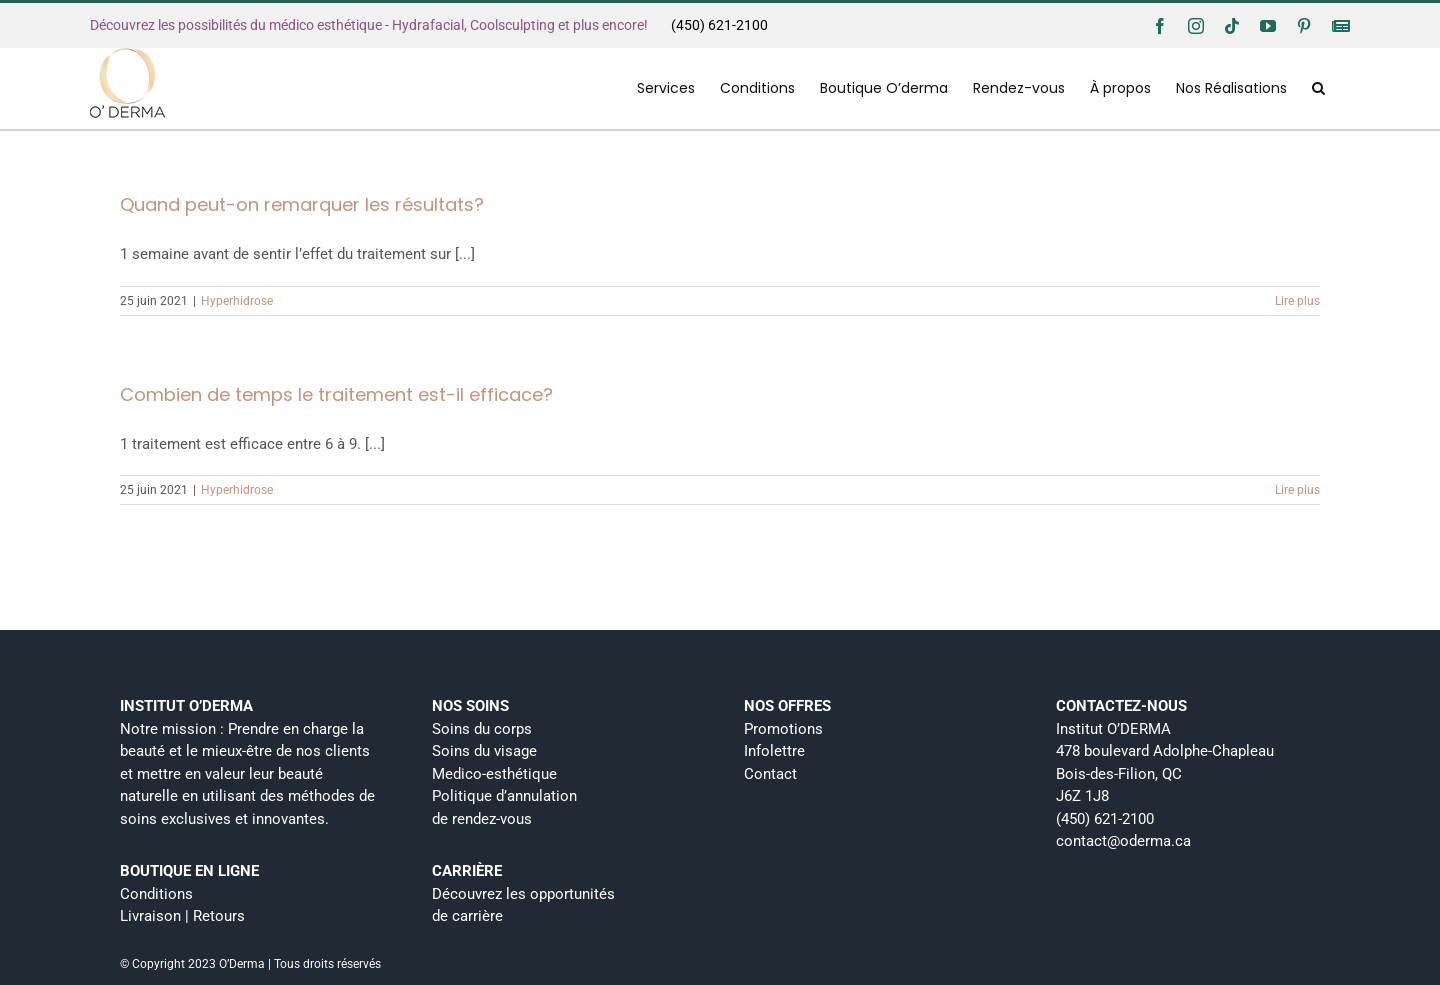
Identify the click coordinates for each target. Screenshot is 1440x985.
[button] (1318, 88)
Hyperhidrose (237, 301)
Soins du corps (482, 729)
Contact (770, 774)
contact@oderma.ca (1123, 841)
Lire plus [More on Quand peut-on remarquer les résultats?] (1297, 301)
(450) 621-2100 (719, 25)
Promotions (783, 729)
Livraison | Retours (182, 916)
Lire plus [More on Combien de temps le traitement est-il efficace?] (1297, 490)
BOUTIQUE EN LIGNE (189, 871)
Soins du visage (484, 751)
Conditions (156, 894)
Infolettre (774, 751)
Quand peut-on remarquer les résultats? (302, 204)
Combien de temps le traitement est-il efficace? (336, 394)
